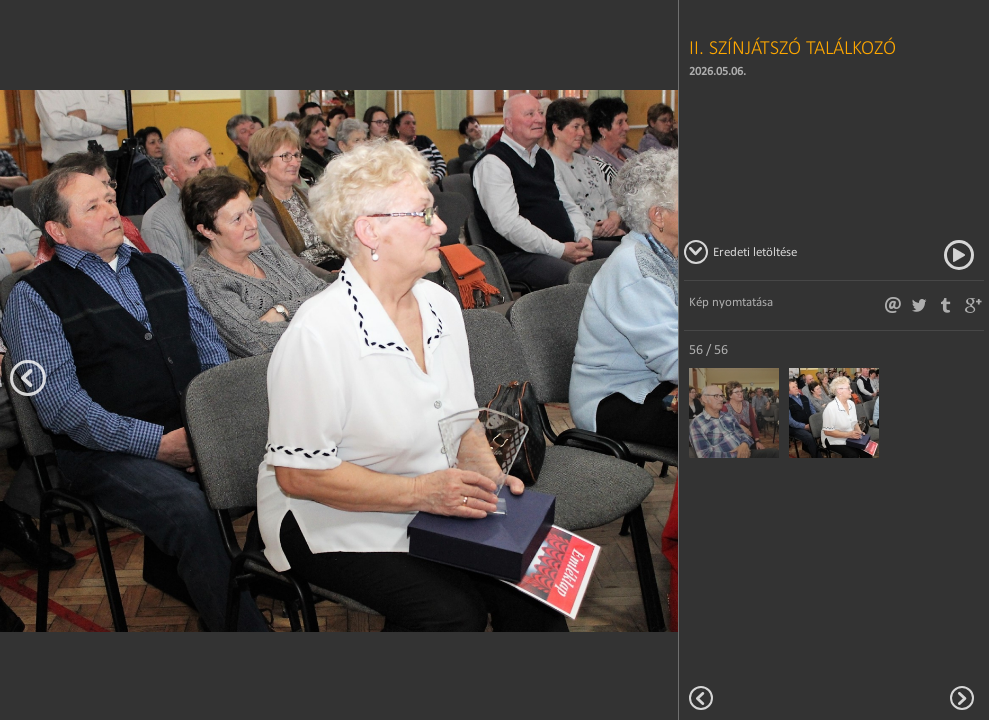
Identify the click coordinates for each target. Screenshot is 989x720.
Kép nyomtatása (731, 301)
